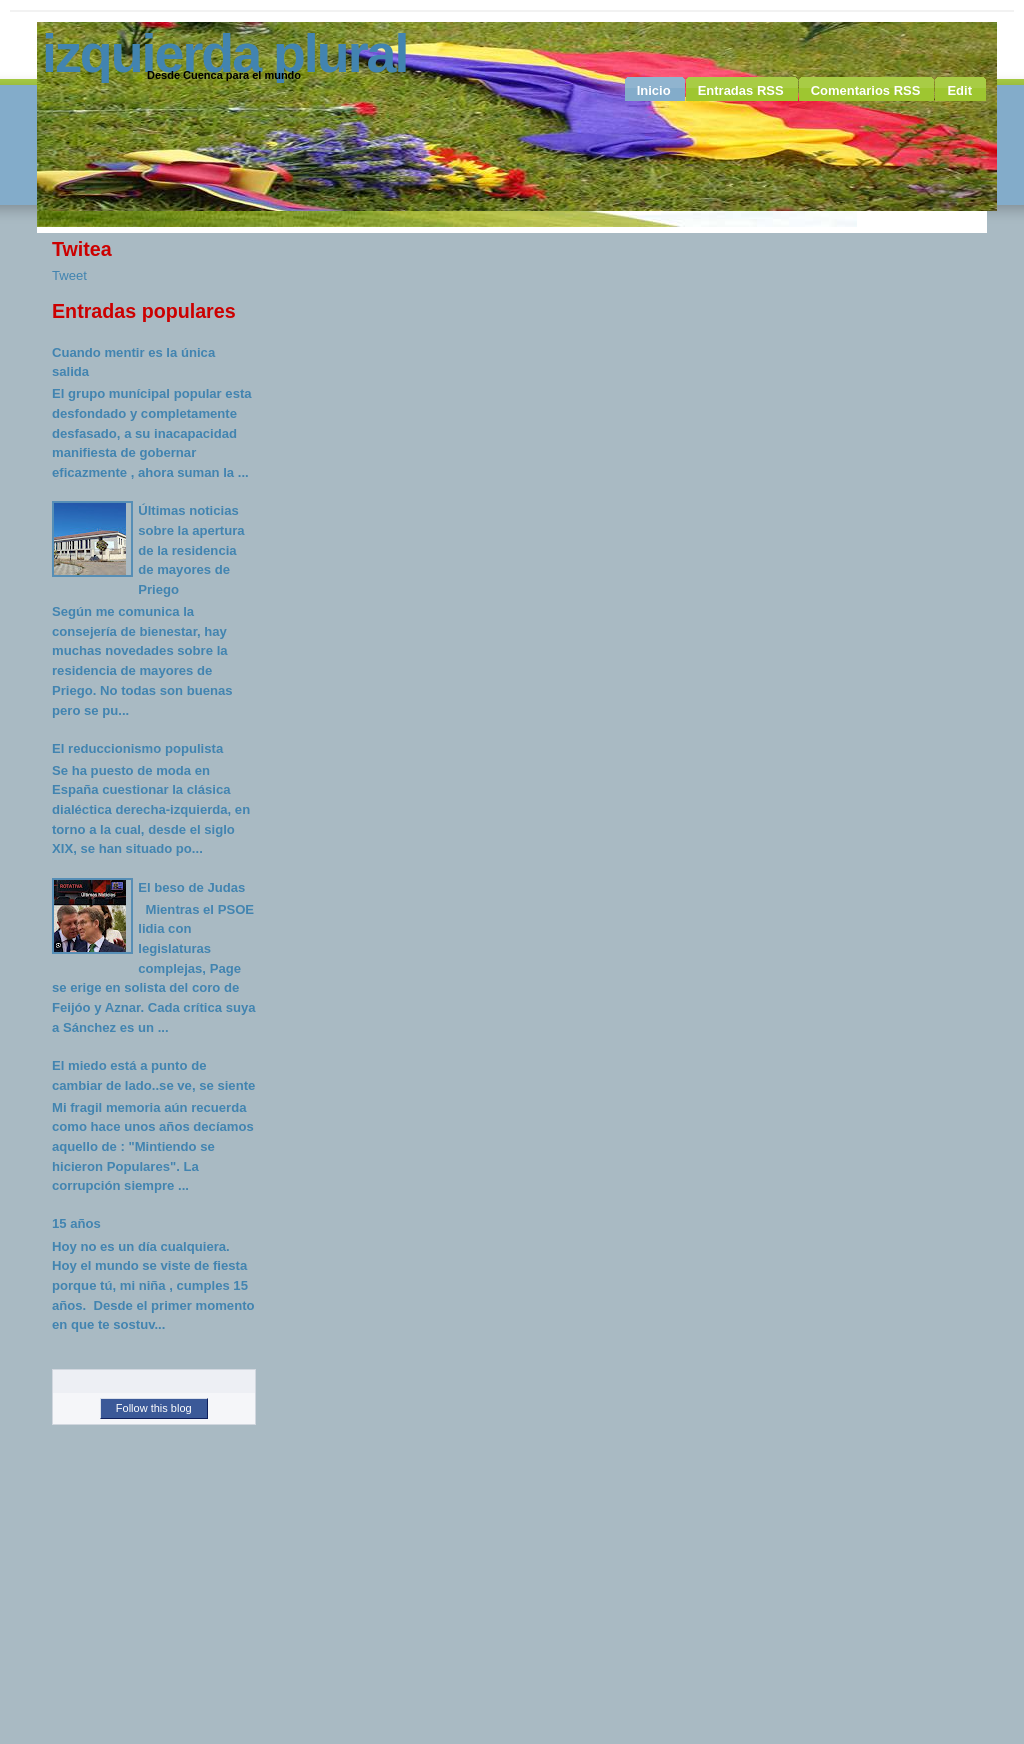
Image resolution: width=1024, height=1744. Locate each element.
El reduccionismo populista (137, 748)
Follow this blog (154, 1408)
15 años (76, 1223)
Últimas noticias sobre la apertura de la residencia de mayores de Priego (191, 550)
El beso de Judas (191, 887)
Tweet (69, 275)
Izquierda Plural (224, 53)
